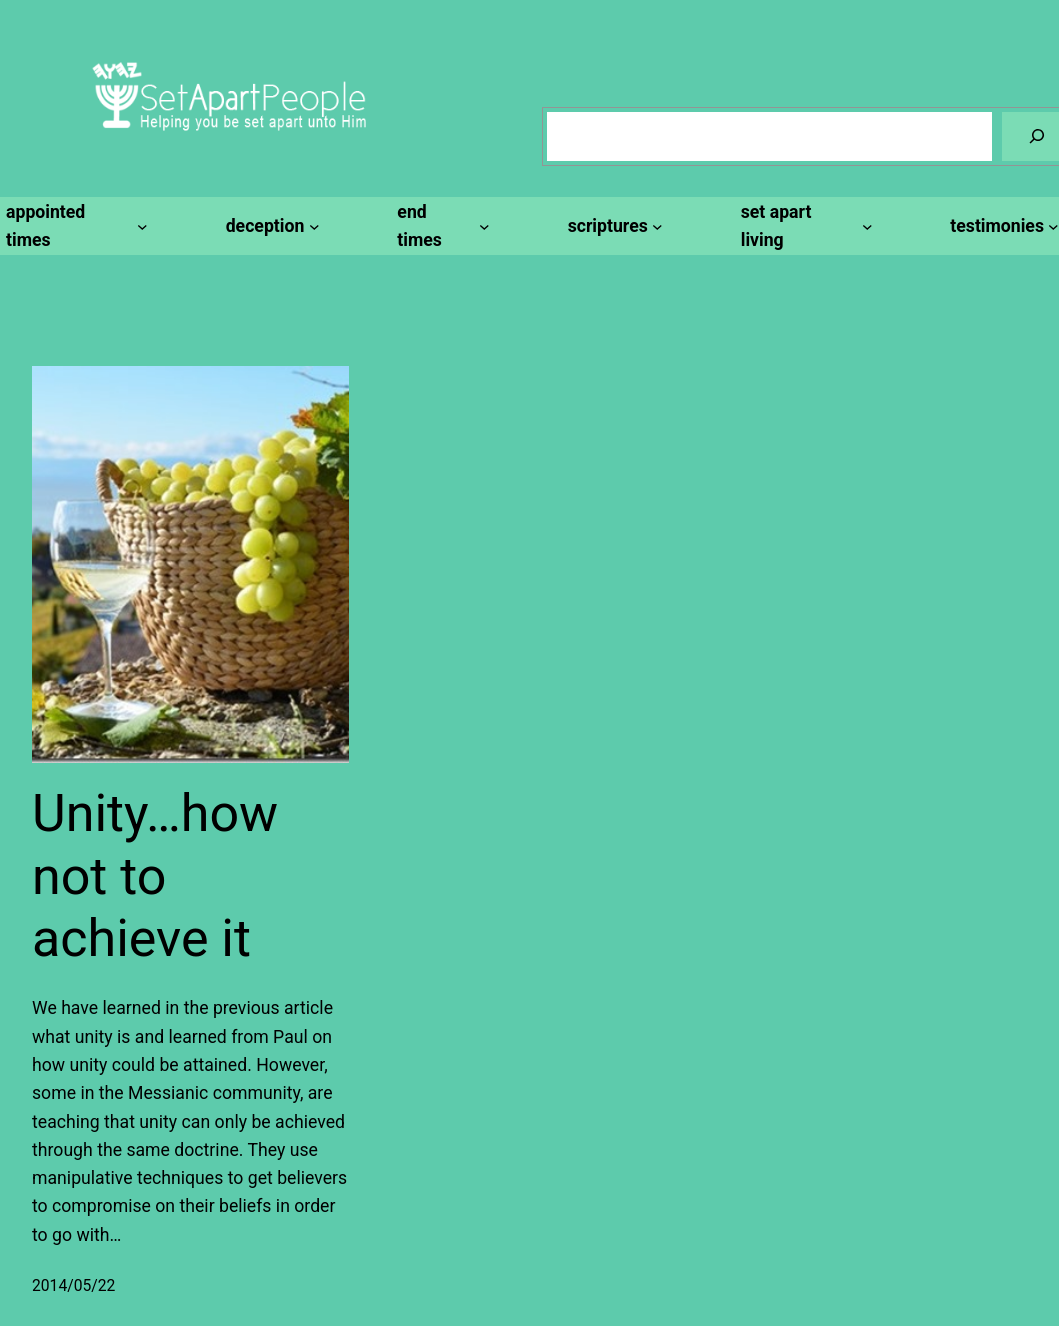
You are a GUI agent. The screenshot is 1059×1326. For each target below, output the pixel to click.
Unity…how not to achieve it (155, 876)
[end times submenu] (440, 226)
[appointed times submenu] (74, 226)
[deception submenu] (270, 226)
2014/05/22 (73, 1285)
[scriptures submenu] (612, 226)
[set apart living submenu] (804, 226)
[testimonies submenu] (1001, 226)
